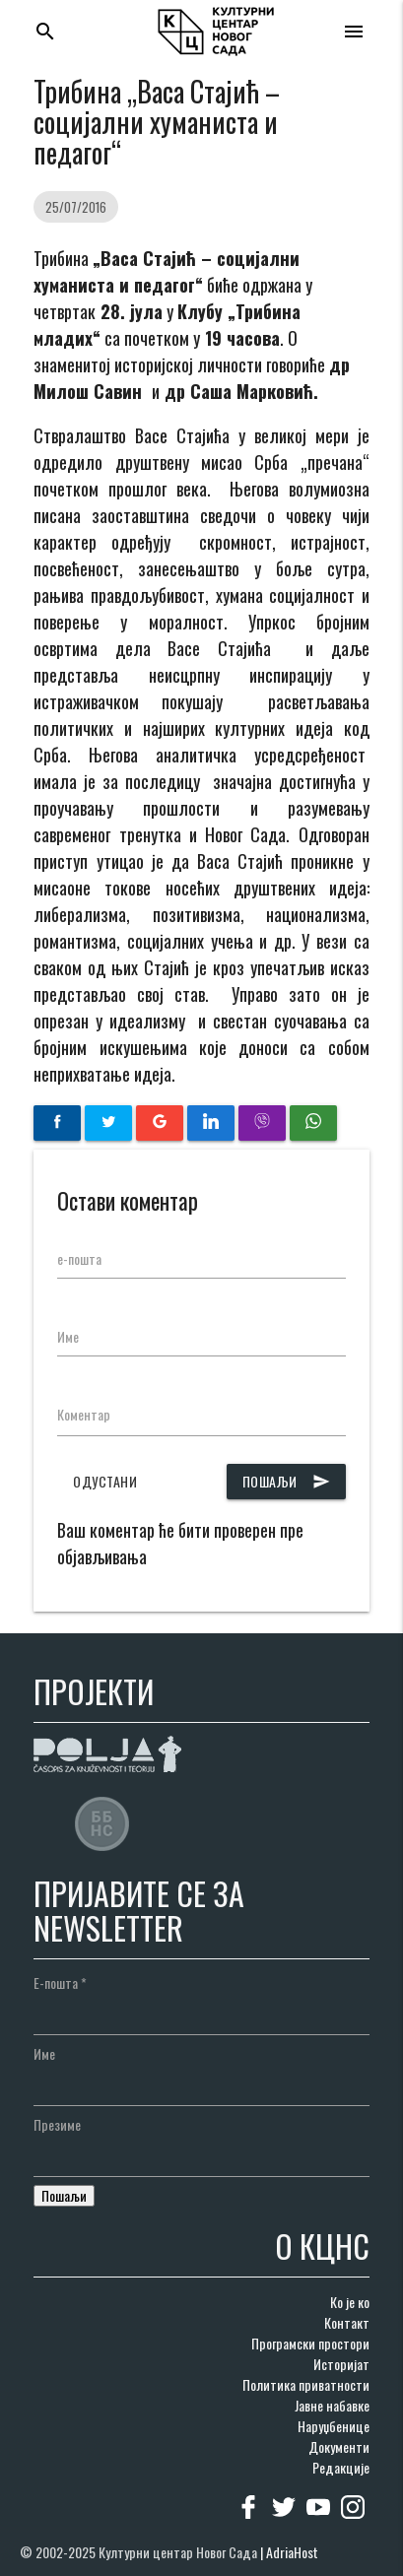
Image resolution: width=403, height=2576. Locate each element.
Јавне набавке (332, 2405)
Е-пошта (60, 1982)
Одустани (105, 1481)
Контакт (346, 2322)
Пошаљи (286, 1481)
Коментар (83, 1414)
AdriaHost (292, 2552)
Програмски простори (310, 2343)
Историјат (341, 2363)
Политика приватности (305, 2384)
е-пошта (79, 1258)
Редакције (340, 2467)
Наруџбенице (333, 2425)
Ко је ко (349, 2301)
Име (68, 1336)
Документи (338, 2446)
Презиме (57, 2124)
